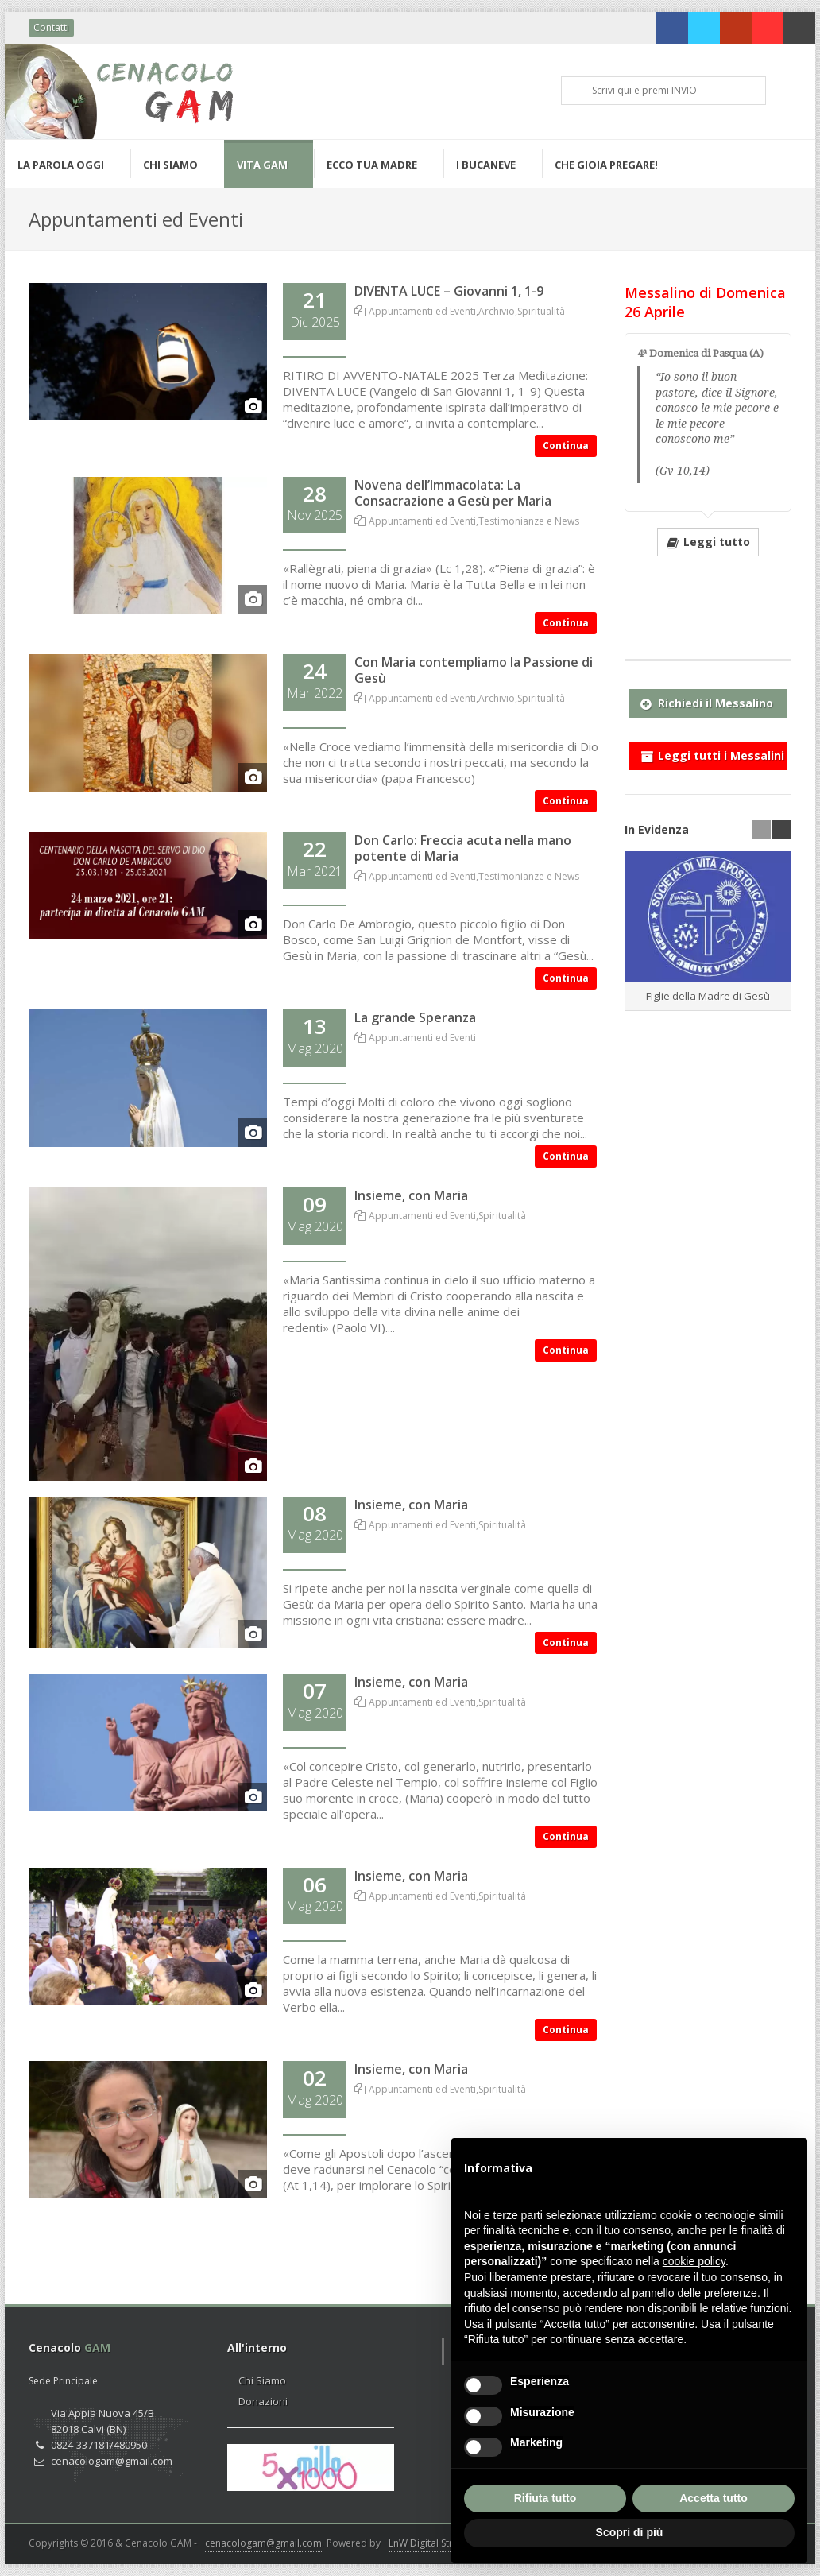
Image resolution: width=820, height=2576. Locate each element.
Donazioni (263, 2401)
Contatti (51, 27)
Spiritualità (541, 311)
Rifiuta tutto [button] (545, 2498)
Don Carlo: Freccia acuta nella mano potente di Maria (462, 848)
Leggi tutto (708, 541)
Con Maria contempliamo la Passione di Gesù (473, 670)
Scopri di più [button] (629, 2532)
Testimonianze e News (528, 521)
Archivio (496, 311)
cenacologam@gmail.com (263, 2543)
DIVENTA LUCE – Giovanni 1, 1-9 (448, 291)
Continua (566, 445)
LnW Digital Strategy (433, 2543)
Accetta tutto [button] (713, 2498)
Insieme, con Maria (411, 1195)
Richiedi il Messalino (706, 700)
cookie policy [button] (694, 2261)
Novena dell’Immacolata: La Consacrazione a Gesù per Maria (452, 492)
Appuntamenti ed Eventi (422, 311)
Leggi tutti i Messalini (712, 752)
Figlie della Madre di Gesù (708, 996)
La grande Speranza (415, 1017)
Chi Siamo (262, 2380)
